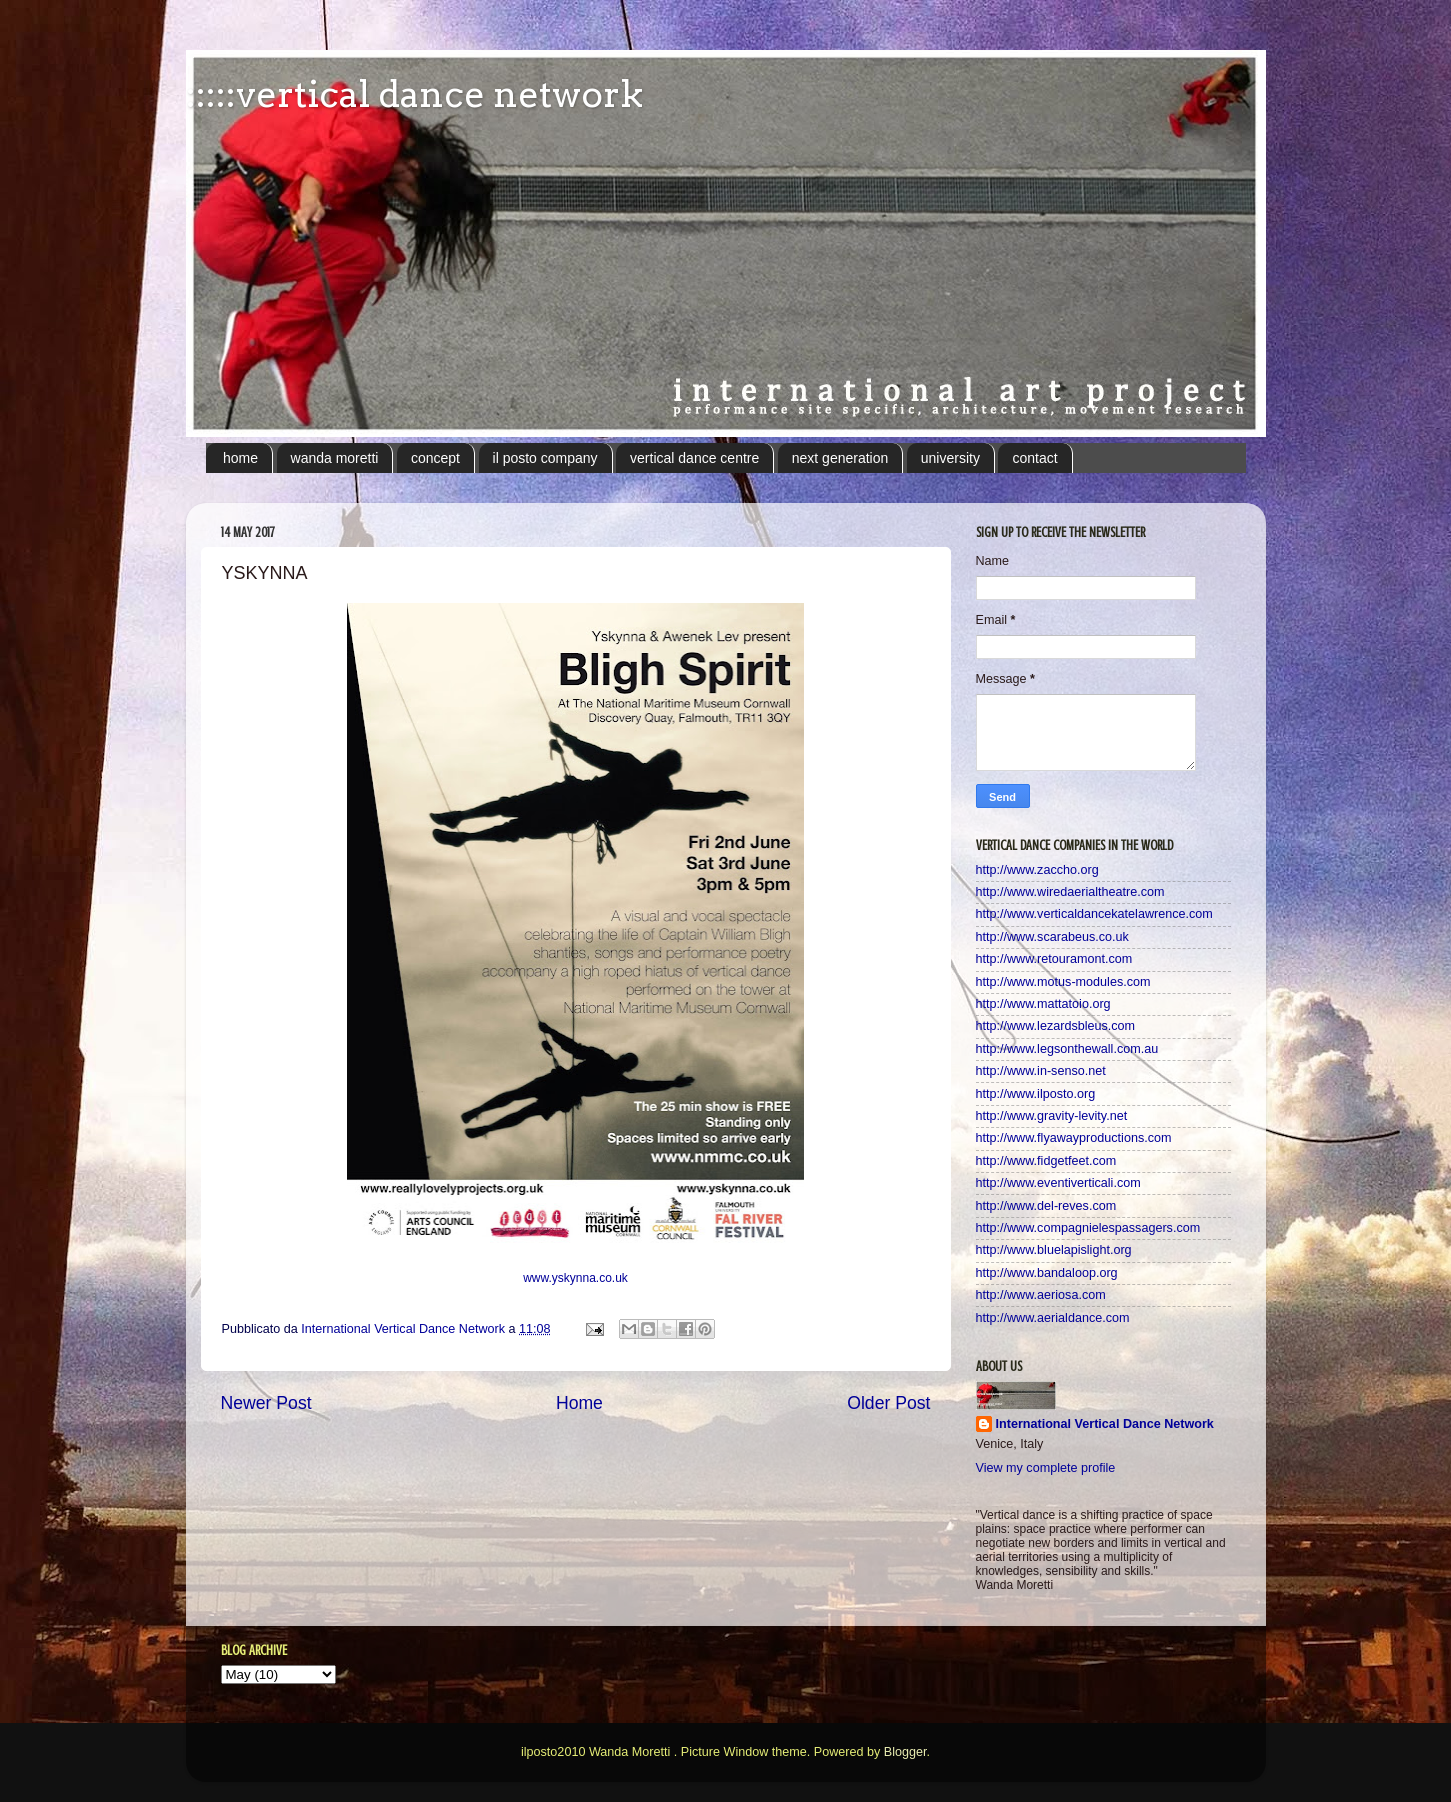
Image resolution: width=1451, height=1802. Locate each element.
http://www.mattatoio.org (1043, 1004)
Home (579, 1403)
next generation (840, 458)
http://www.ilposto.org (1036, 1094)
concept (435, 458)
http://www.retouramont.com (1054, 959)
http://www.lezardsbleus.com (1056, 1026)
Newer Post (266, 1403)
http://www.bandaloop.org (1047, 1273)
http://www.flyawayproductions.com (1074, 1138)
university (950, 458)
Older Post (888, 1403)
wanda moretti (335, 458)
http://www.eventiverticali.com (1058, 1183)
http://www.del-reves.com (1046, 1206)
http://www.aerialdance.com (1053, 1318)
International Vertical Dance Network (1105, 1424)
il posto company (545, 458)
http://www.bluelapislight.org (1054, 1250)
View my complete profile (1046, 1468)
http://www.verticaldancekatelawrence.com (1094, 914)
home (240, 458)
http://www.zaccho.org (1037, 870)
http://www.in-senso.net (1041, 1071)
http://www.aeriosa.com (1041, 1295)
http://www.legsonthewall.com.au (1067, 1049)
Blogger (905, 1752)
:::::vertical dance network (414, 94)
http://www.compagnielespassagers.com (1088, 1228)
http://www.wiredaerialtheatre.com (1070, 892)
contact (1034, 458)
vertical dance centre (694, 458)
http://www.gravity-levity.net (1052, 1116)
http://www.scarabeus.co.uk (1052, 937)
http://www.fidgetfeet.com (1046, 1161)
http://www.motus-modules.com (1063, 982)
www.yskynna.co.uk (575, 1278)
